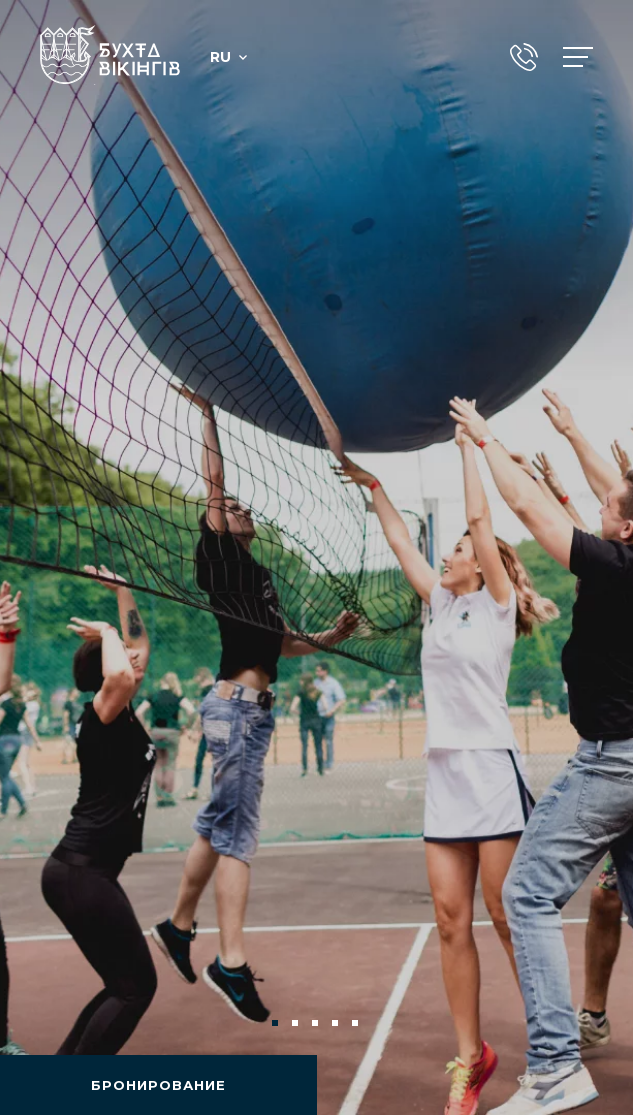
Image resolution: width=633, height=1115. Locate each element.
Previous (48, 1023)
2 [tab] (297, 1025)
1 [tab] (277, 1025)
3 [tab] (317, 1025)
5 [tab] (357, 1025)
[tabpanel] (316, 557)
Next (585, 1023)
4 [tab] (337, 1025)
